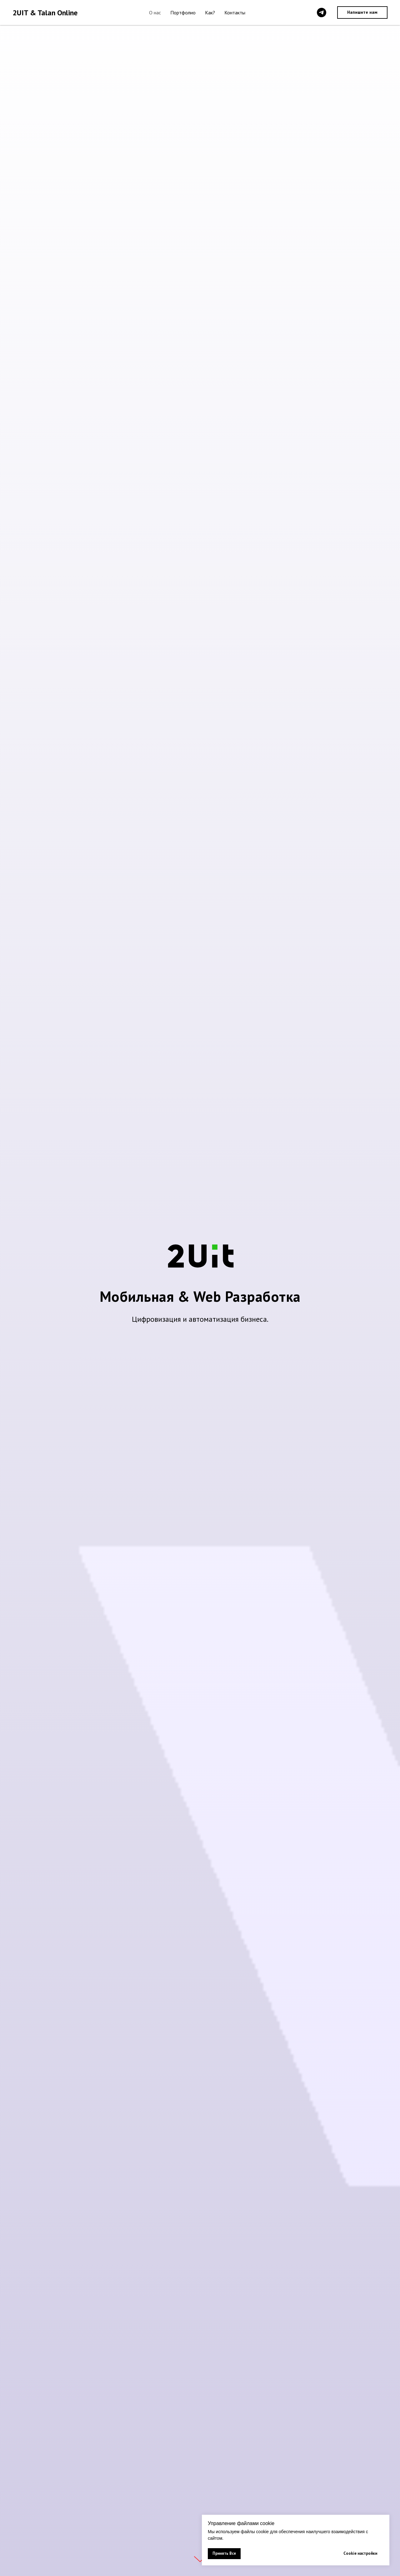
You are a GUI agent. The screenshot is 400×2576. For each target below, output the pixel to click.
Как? (210, 12)
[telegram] (321, 12)
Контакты (234, 12)
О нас (155, 12)
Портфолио (183, 12)
